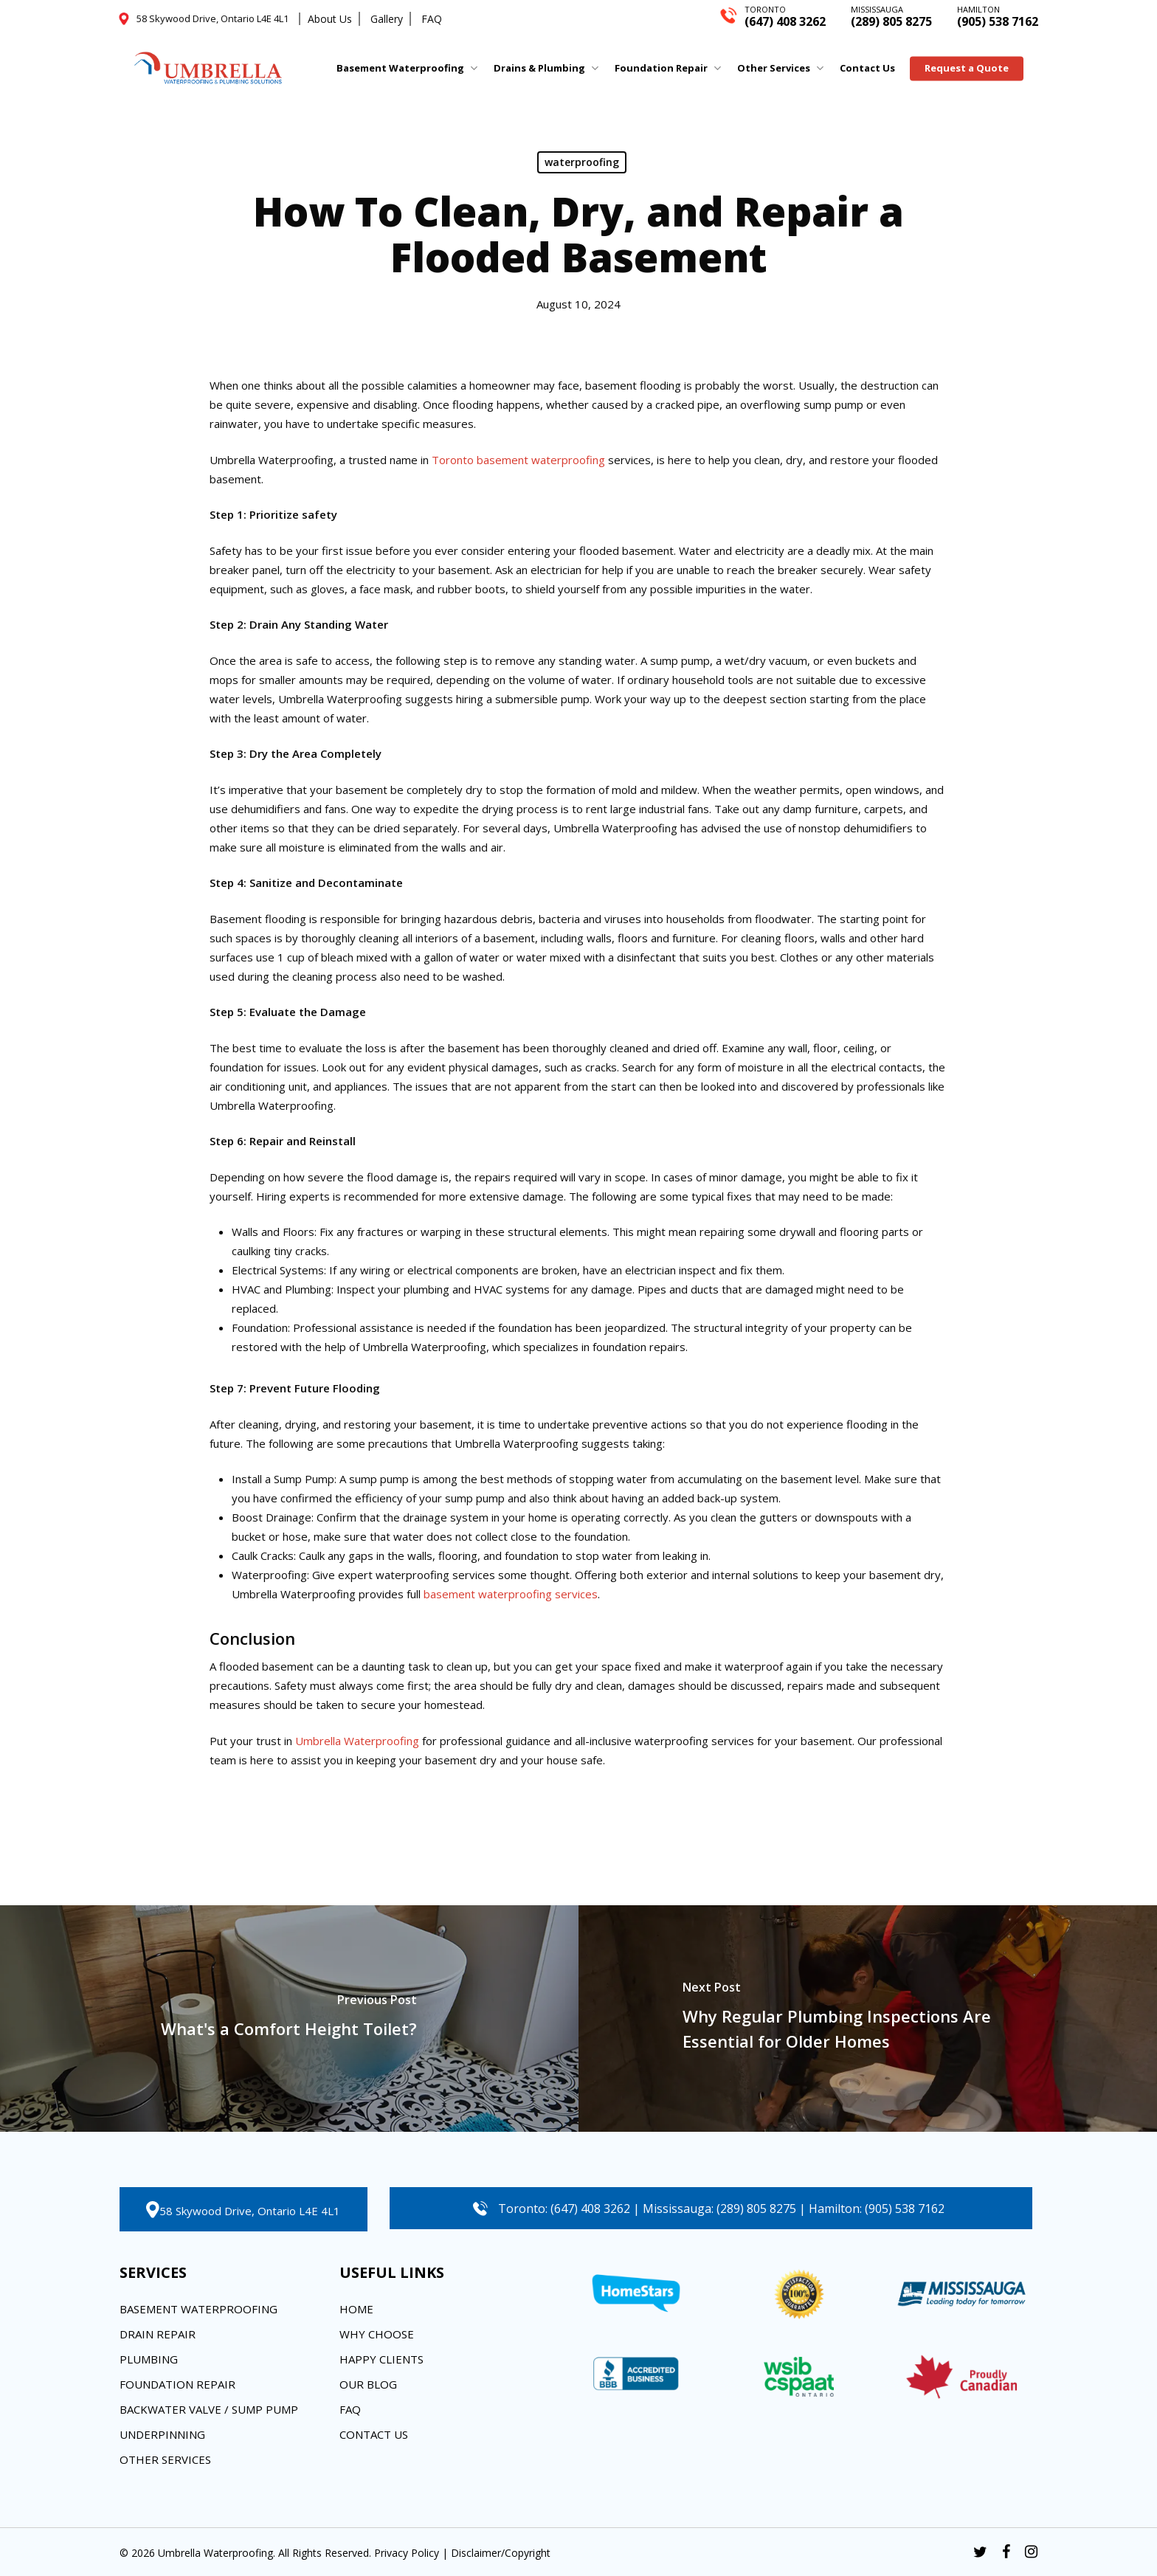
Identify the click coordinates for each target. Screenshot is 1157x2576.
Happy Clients (381, 2359)
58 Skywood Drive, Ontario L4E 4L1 (249, 2210)
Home (356, 2309)
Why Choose (376, 2334)
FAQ (431, 19)
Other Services (165, 2459)
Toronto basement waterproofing (518, 459)
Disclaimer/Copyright (500, 2553)
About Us (330, 19)
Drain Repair (158, 2334)
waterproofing (582, 162)
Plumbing (149, 2359)
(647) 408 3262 (785, 15)
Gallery (386, 19)
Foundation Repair (177, 2384)
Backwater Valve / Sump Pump (209, 2409)
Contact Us (373, 2434)
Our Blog (368, 2384)
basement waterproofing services (511, 1593)
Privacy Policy (406, 2553)
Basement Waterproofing (198, 2309)
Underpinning (162, 2434)
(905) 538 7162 (997, 15)
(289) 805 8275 (891, 15)
